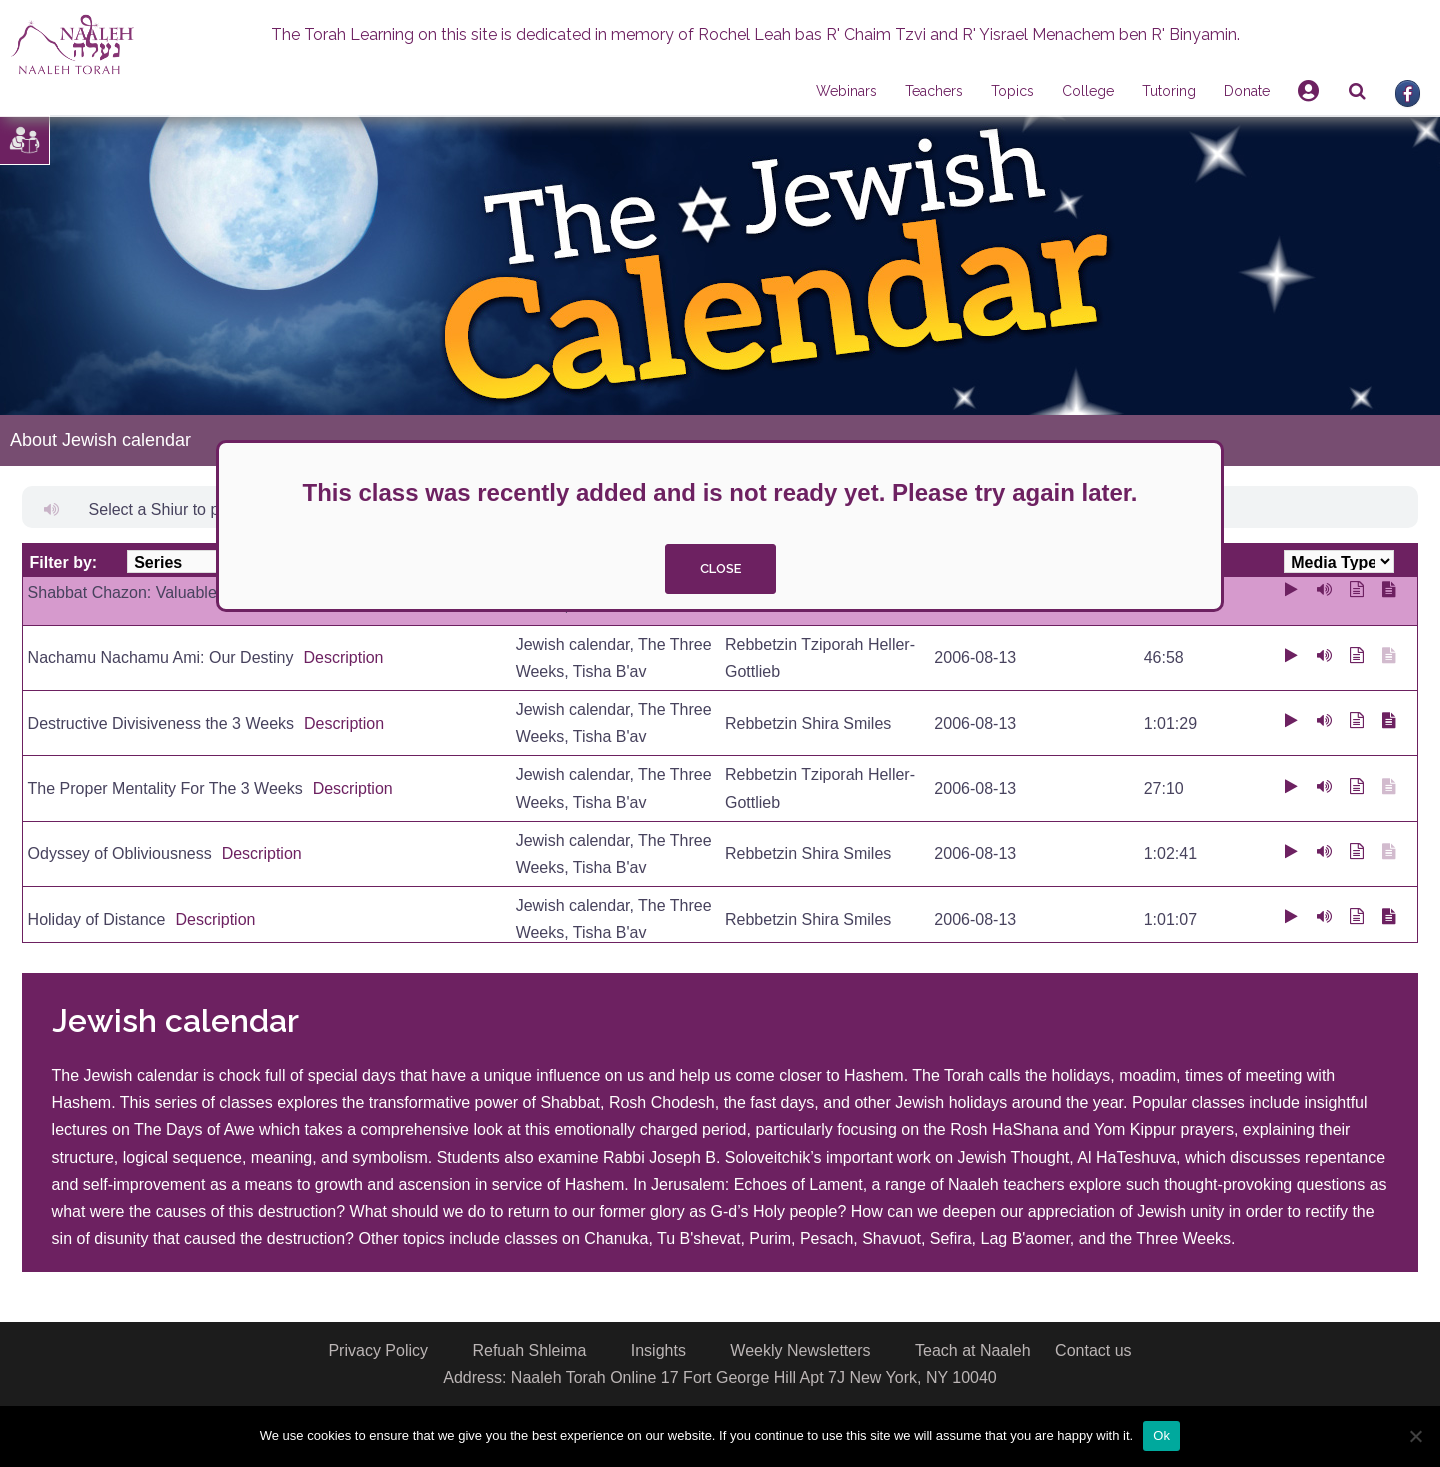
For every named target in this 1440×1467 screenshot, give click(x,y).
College (1088, 91)
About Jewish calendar (100, 440)
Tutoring (1169, 91)
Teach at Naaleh (973, 1350)
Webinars (846, 91)
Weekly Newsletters (800, 1350)
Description (343, 657)
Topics (1012, 91)
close (720, 568)
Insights (658, 1350)
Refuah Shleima (529, 1350)
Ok (1161, 1435)
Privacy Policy (378, 1350)
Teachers (934, 91)
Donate (1247, 91)
